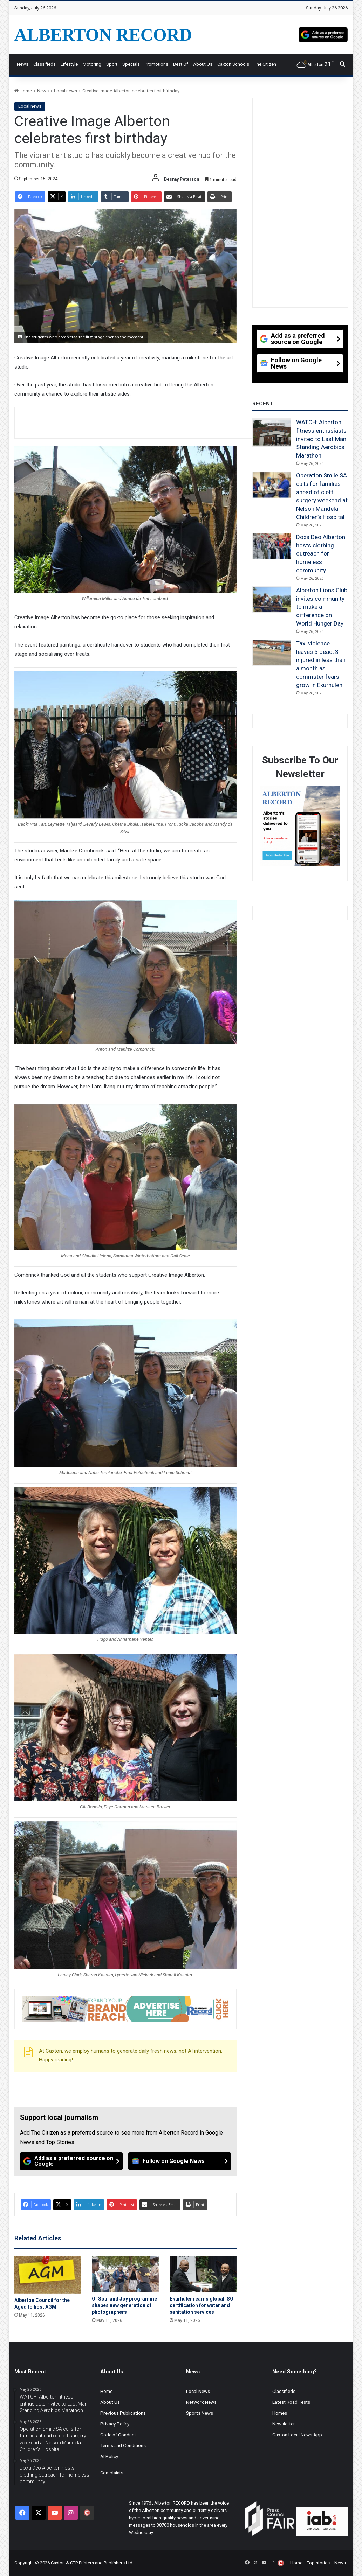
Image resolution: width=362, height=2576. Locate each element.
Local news (65, 90)
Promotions (156, 64)
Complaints (111, 2473)
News (22, 64)
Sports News (199, 2413)
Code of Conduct (118, 2434)
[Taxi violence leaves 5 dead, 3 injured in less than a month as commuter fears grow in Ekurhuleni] (271, 653)
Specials (131, 64)
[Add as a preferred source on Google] (323, 34)
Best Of (180, 64)
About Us (202, 64)
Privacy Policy (114, 2424)
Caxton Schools (233, 64)
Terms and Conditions (123, 2445)
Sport (111, 64)
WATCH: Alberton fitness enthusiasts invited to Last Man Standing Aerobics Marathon (321, 439)
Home (23, 90)
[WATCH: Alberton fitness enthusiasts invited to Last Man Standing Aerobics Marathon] (271, 432)
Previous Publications (123, 2413)
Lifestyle (69, 64)
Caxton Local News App (297, 2434)
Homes (279, 2413)
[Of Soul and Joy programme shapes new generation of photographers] (125, 2274)
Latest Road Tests (291, 2402)
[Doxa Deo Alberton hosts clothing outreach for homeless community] (271, 546)
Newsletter (283, 2424)
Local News (198, 2391)
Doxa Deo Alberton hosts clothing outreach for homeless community (320, 553)
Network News (201, 2402)
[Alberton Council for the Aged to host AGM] (47, 2275)
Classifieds (44, 64)
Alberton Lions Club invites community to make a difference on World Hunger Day (321, 607)
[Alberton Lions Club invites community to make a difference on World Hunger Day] (271, 599)
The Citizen (265, 64)
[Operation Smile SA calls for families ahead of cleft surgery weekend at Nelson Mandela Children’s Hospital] (271, 485)
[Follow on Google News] (179, 2161)
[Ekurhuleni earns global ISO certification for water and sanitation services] (203, 2274)
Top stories (318, 2562)
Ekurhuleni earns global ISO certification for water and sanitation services (201, 2305)
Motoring (92, 64)
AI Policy (109, 2456)
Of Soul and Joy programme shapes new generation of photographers (124, 2305)
